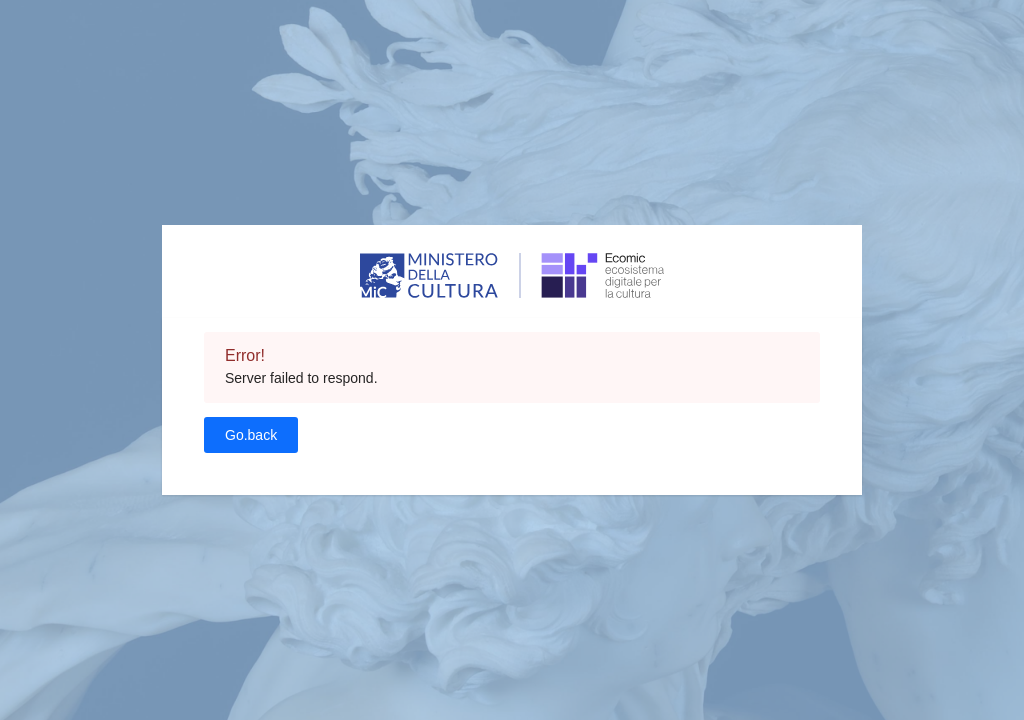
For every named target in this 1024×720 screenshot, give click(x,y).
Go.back (251, 435)
